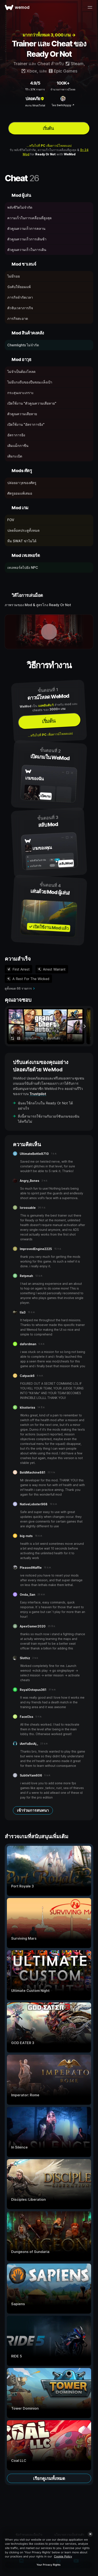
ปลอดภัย (35, 98)
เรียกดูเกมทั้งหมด (49, 2478)
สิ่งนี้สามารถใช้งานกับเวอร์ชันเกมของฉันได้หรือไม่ (48, 1119)
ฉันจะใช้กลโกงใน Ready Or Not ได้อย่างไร (45, 1105)
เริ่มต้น (48, 128)
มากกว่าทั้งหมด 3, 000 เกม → (49, 35)
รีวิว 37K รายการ (35, 89)
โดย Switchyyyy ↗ (63, 105)
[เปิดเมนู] (90, 7)
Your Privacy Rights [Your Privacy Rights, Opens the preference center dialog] (48, 2564)
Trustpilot (37, 1094)
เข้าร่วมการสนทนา (33, 1810)
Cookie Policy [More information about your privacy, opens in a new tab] (63, 2556)
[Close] (90, 2534)
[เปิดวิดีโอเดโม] (49, 632)
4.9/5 (35, 83)
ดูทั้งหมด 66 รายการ (18, 988)
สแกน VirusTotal (35, 105)
